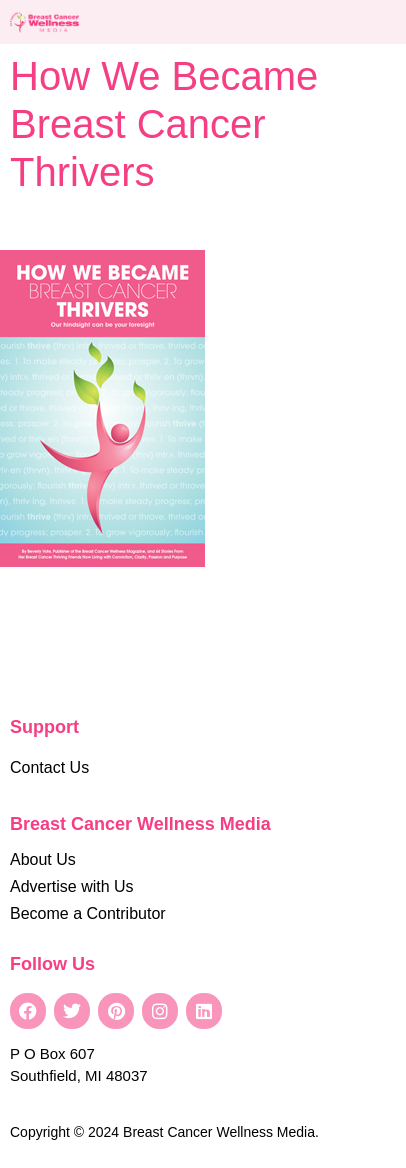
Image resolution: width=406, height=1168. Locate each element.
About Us (43, 859)
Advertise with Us (72, 886)
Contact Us (49, 767)
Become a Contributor (88, 913)
